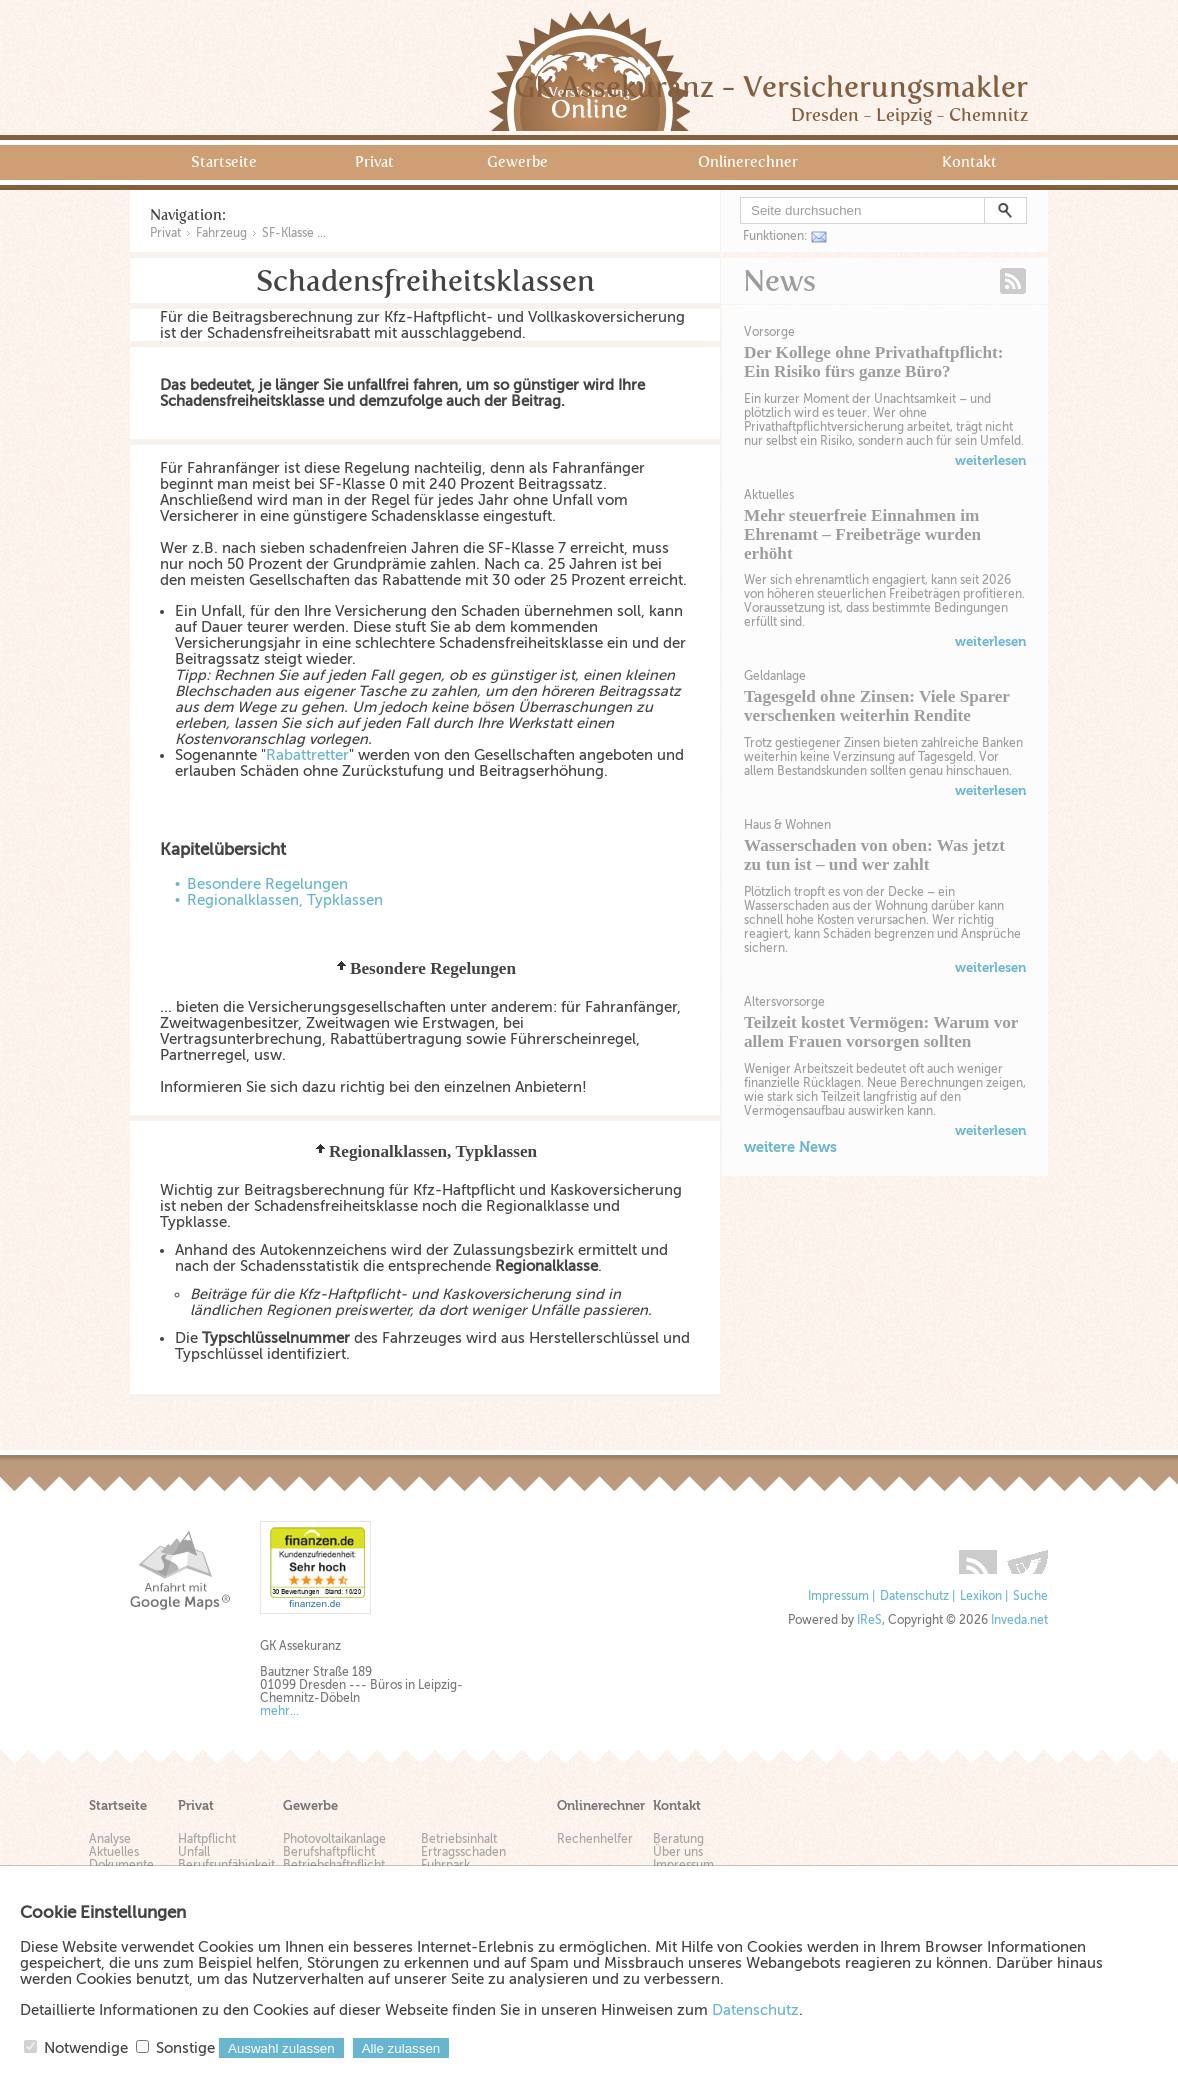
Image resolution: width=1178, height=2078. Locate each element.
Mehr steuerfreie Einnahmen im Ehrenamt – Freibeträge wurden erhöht (862, 534)
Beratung (678, 1839)
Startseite (224, 162)
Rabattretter (307, 755)
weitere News (790, 1147)
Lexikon (981, 1596)
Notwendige (86, 2048)
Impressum (838, 1596)
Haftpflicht (207, 1839)
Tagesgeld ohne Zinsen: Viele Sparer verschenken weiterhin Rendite (877, 706)
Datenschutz (914, 1596)
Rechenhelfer (595, 1839)
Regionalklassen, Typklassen (285, 900)
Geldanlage (775, 676)
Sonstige (185, 2048)
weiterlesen (990, 460)
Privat (374, 162)
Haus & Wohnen (787, 825)
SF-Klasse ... (294, 233)
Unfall (194, 1852)
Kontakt (969, 162)
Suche (1030, 1596)
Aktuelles (769, 495)
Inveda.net (1019, 1620)
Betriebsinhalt (459, 1839)
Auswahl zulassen (281, 2048)
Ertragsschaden (463, 1852)
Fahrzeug (221, 233)
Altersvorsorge (784, 1002)
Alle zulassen (401, 2048)
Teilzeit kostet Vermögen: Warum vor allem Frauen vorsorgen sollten (881, 1032)
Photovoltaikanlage (334, 1839)
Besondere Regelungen (267, 884)
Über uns (678, 1852)
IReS (869, 1620)
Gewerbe (517, 162)
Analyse (110, 1839)
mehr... (279, 1711)
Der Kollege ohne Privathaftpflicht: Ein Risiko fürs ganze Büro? (873, 362)
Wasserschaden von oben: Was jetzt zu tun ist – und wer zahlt (874, 855)
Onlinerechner (748, 162)
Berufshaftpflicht (329, 1852)
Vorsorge (769, 332)
